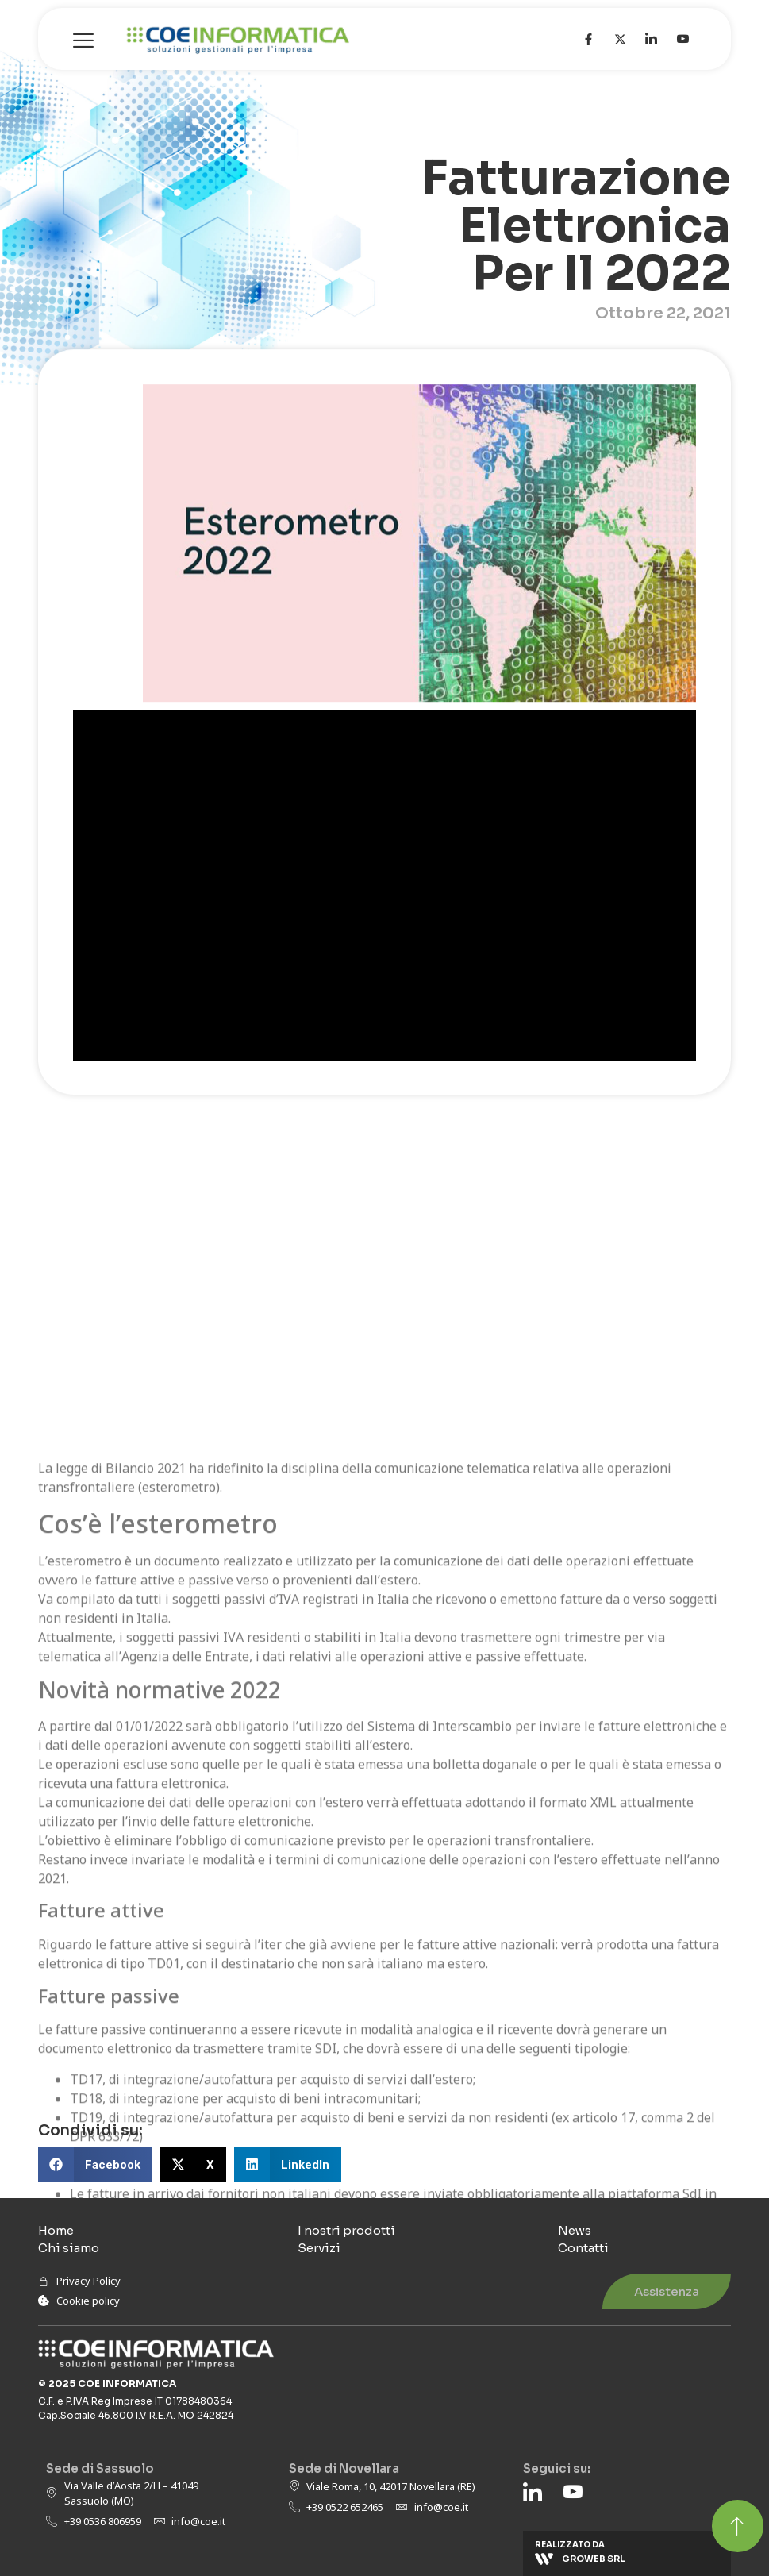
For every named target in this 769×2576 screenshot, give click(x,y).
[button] (95, 2164)
